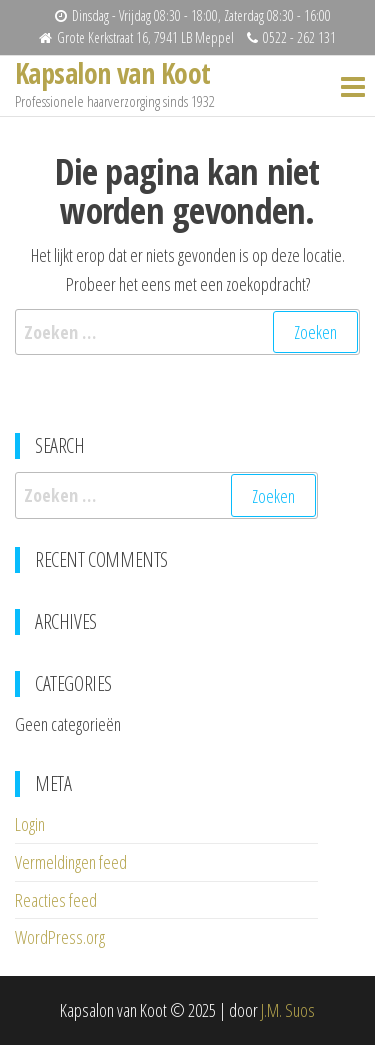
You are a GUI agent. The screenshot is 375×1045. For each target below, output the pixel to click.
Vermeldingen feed (71, 862)
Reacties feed (56, 900)
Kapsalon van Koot (112, 73)
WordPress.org (60, 937)
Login (30, 824)
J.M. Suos (288, 1010)
